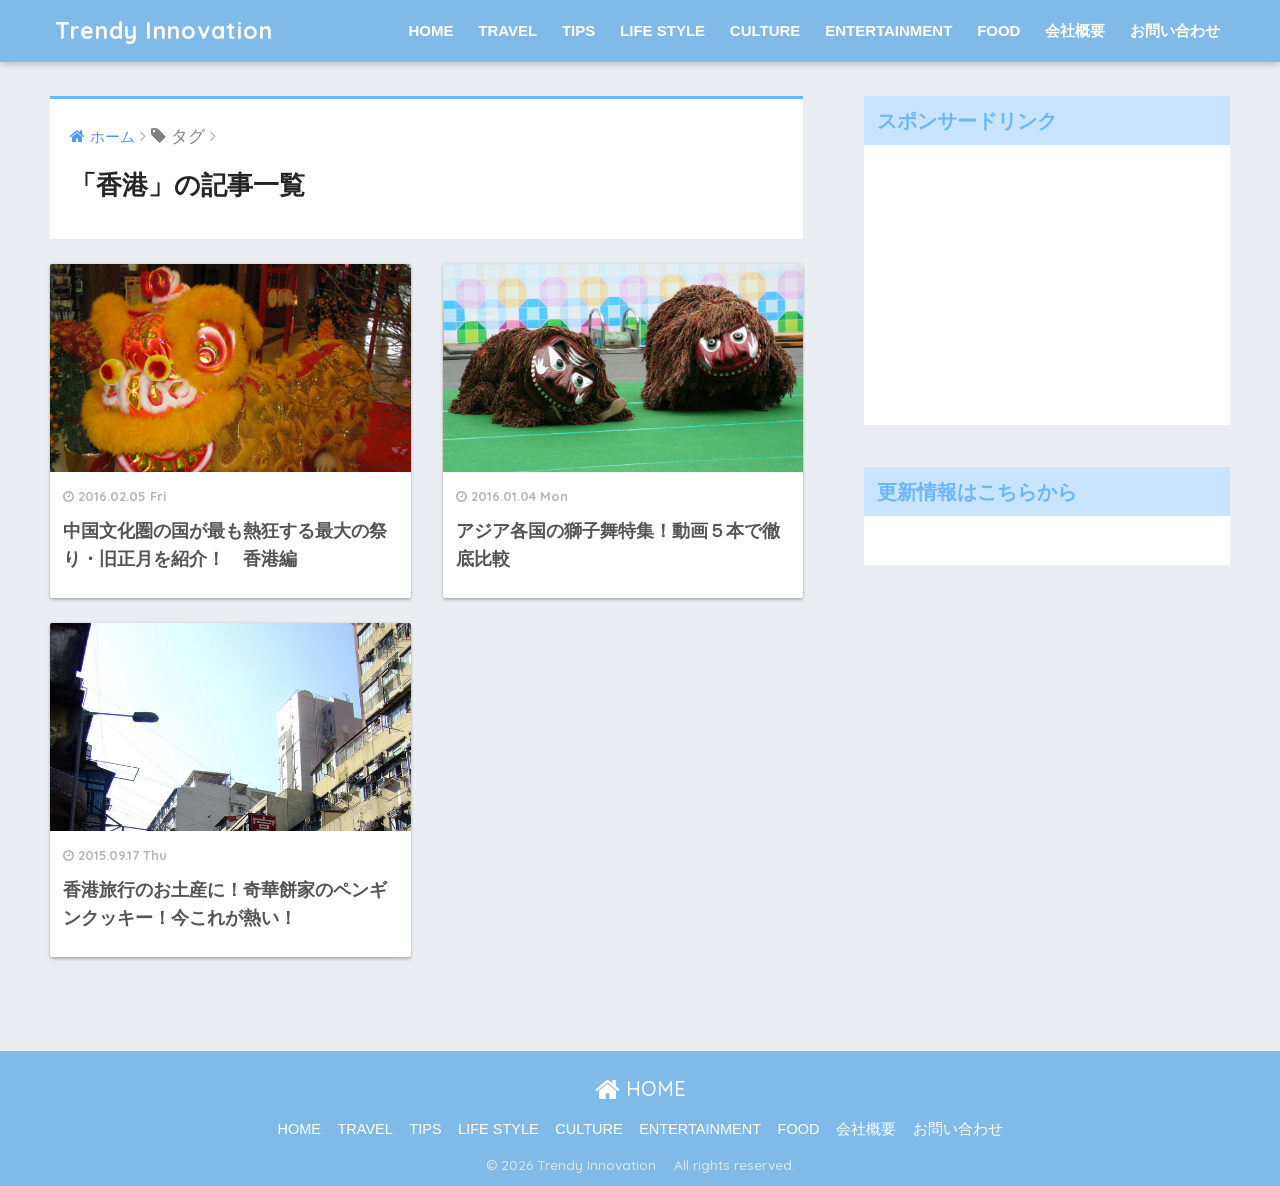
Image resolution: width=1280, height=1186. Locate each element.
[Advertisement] (1024, 280)
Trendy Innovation (176, 30)
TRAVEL (507, 30)
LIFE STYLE (662, 30)
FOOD (998, 30)
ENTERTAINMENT (888, 30)
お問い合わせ (1175, 30)
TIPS (578, 30)
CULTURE (765, 30)
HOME (431, 30)
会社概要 (1075, 30)
